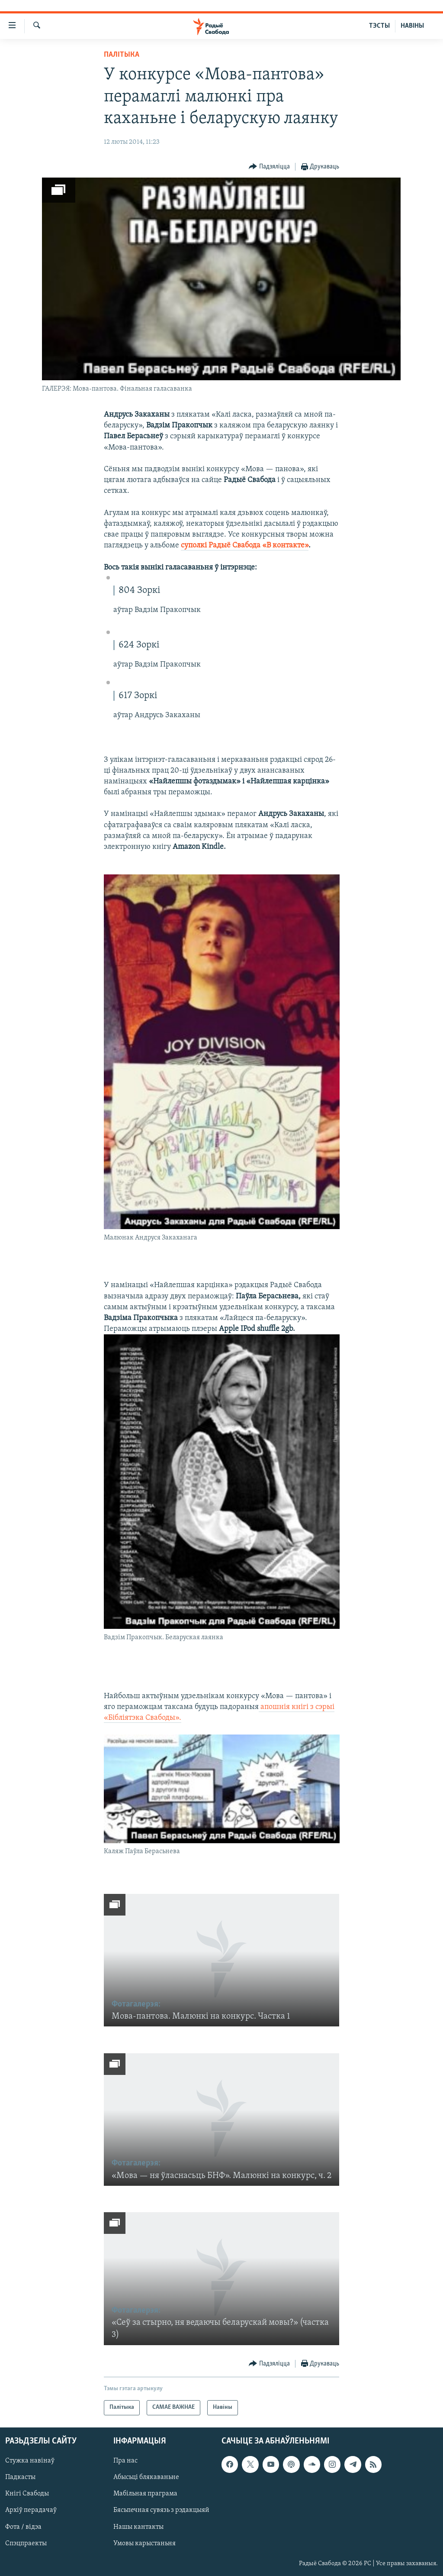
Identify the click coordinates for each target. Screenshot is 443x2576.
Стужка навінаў (30, 2460)
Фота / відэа (23, 2526)
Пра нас (125, 2460)
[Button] (269, 167)
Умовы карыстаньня (144, 2543)
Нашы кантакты (138, 2526)
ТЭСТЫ (379, 26)
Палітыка (121, 55)
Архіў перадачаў (31, 2510)
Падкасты (20, 2477)
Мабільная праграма (145, 2493)
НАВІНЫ (412, 26)
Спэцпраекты (26, 2543)
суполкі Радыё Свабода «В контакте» (244, 545)
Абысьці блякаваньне (146, 2477)
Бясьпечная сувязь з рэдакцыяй (161, 2510)
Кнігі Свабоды (27, 2493)
